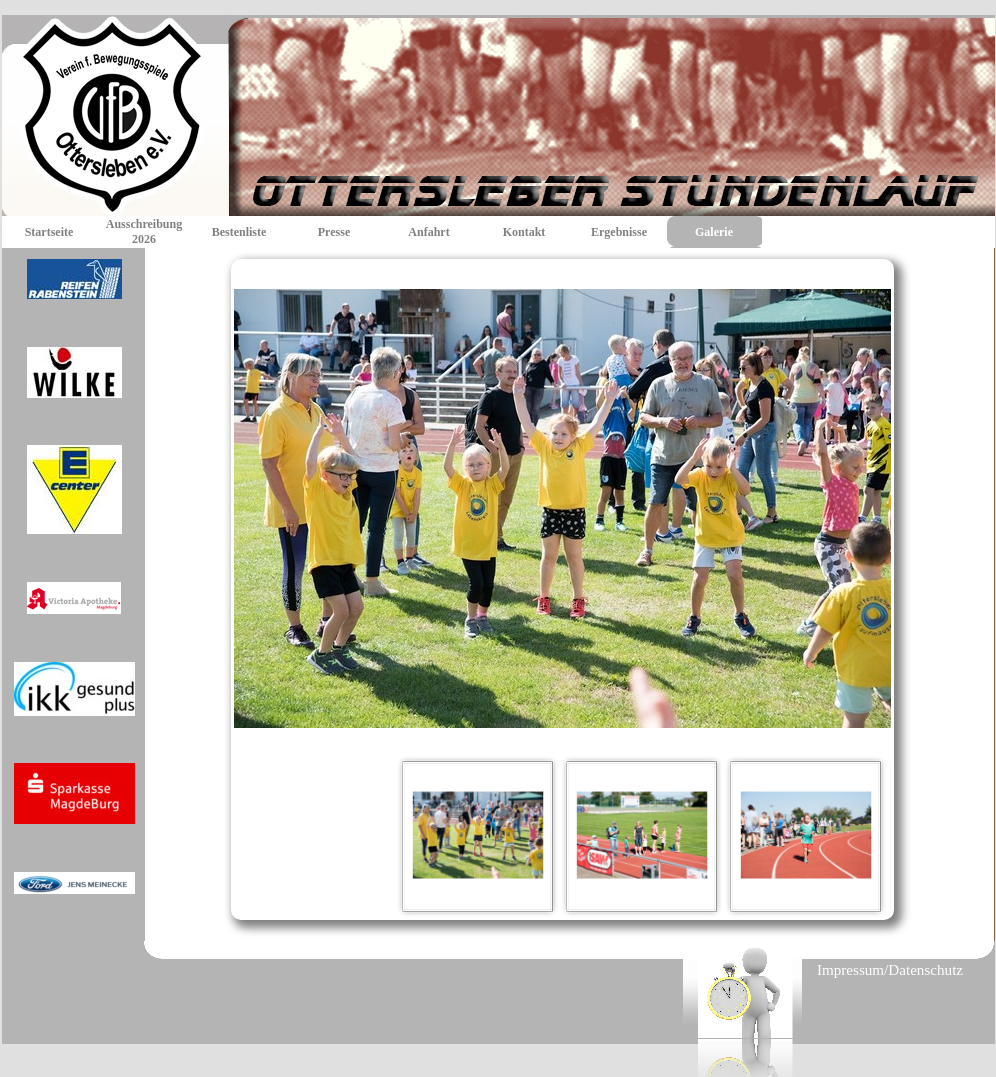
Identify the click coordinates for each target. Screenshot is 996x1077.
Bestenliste (239, 232)
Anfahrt (428, 232)
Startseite (49, 232)
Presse (334, 232)
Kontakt (524, 232)
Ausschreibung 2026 (144, 231)
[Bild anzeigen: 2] (642, 836)
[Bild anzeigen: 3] (806, 836)
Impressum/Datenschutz (890, 970)
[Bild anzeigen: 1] (478, 836)
